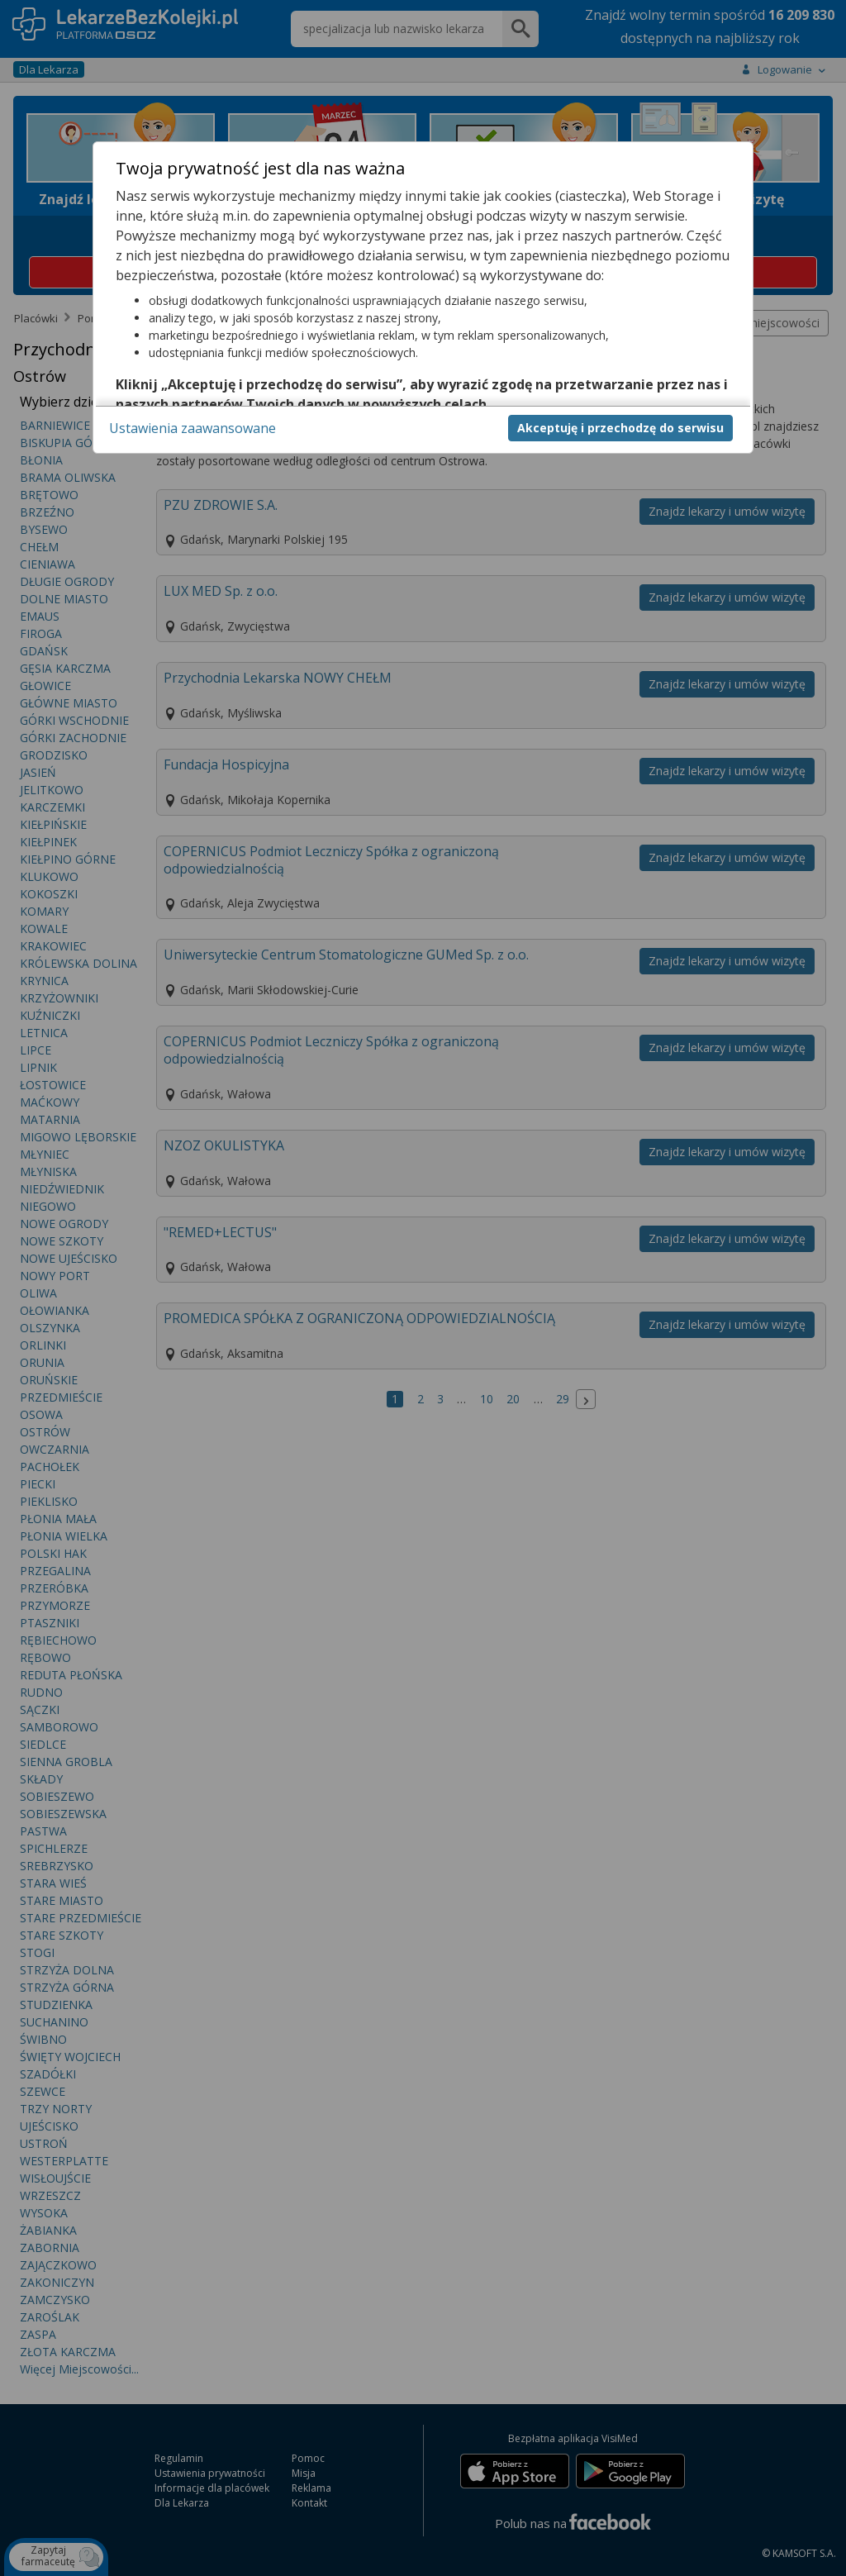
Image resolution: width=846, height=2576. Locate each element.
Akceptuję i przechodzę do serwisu (620, 428)
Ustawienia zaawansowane (192, 428)
